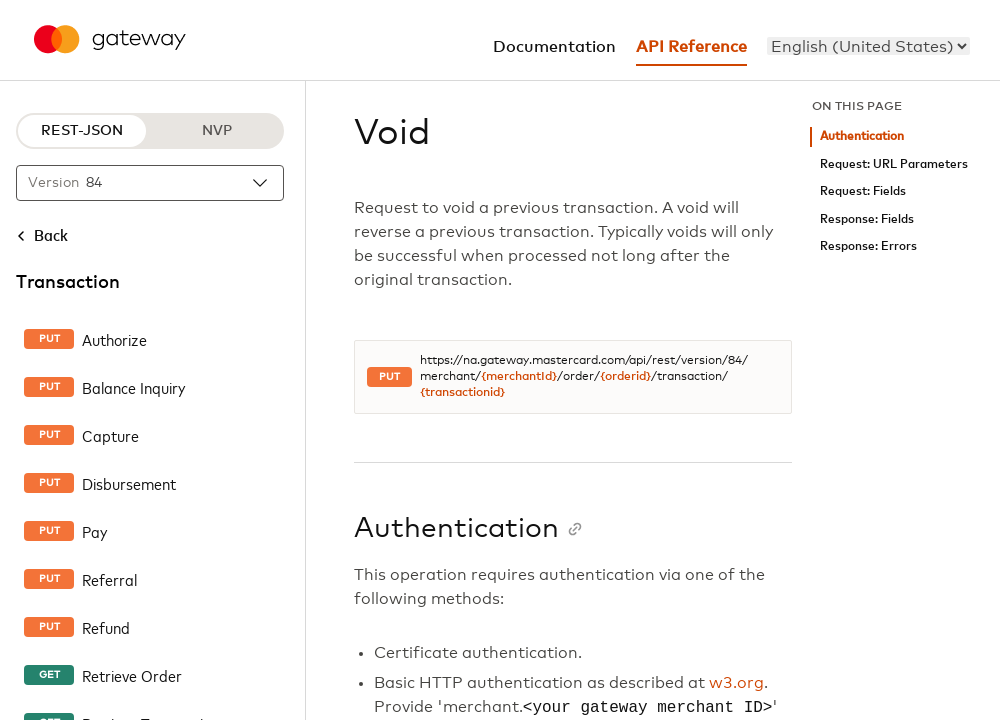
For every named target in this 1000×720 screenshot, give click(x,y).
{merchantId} (519, 377)
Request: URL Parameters (894, 164)
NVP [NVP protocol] (217, 131)
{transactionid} (462, 393)
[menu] (868, 46)
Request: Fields (863, 191)
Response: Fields (867, 219)
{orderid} (625, 377)
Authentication (862, 136)
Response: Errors (868, 246)
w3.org (736, 683)
